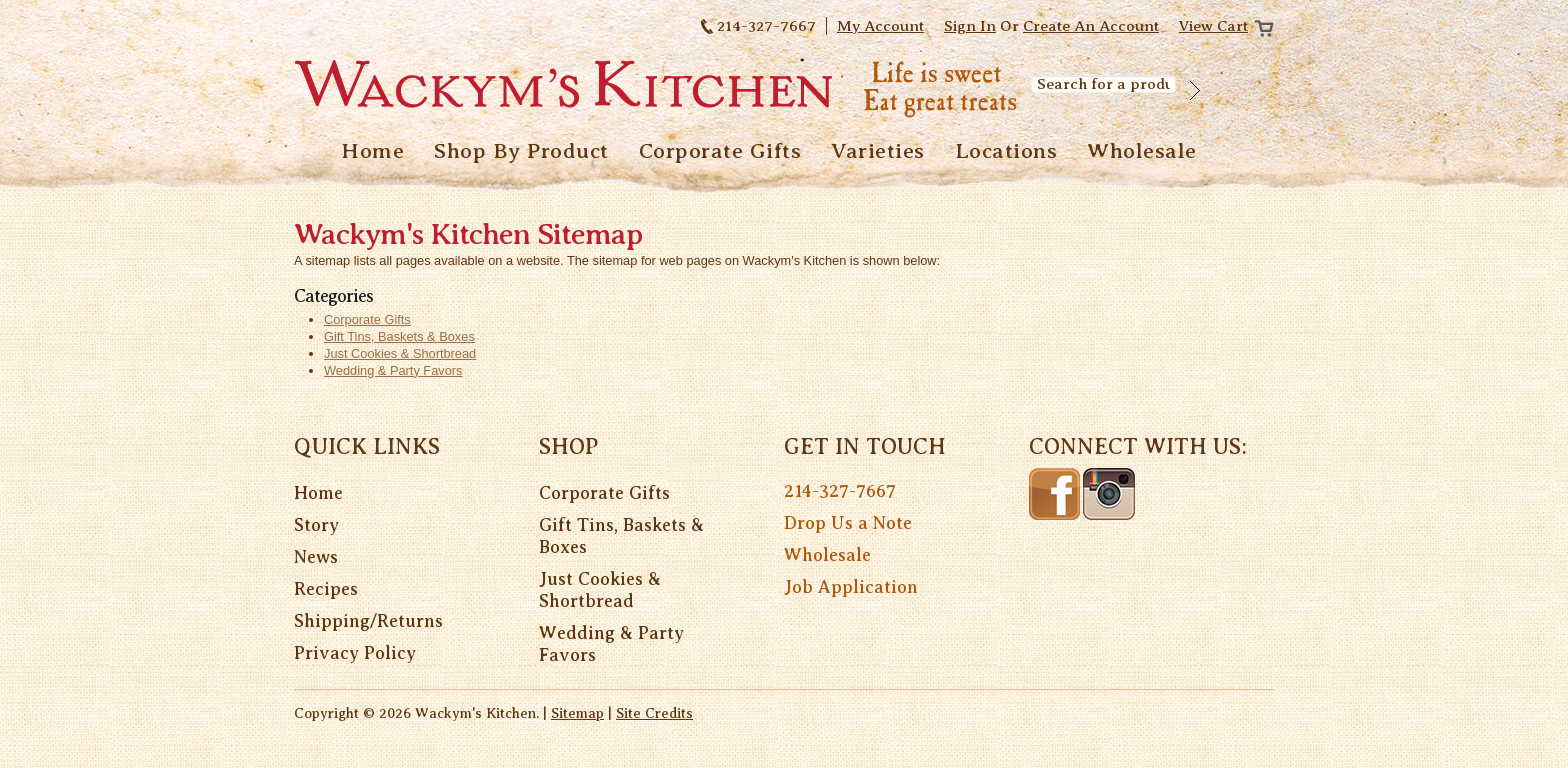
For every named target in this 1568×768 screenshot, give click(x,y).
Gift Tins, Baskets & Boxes (621, 536)
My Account (880, 25)
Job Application (851, 587)
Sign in (970, 25)
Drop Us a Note (848, 523)
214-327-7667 (840, 491)
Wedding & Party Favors (611, 644)
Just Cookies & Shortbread (600, 590)
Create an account (1091, 25)
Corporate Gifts (604, 493)
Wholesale (827, 555)
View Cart (1213, 25)
